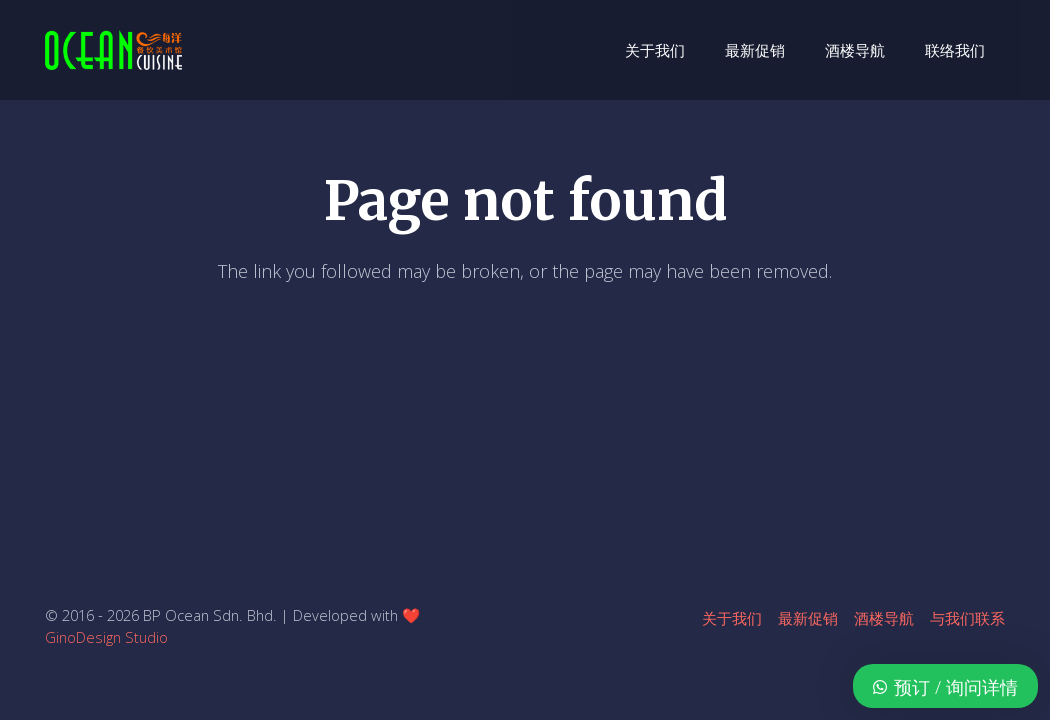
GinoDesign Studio (106, 637)
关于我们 (732, 618)
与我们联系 (967, 618)
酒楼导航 (884, 618)
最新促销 (808, 618)
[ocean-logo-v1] (113, 50)
